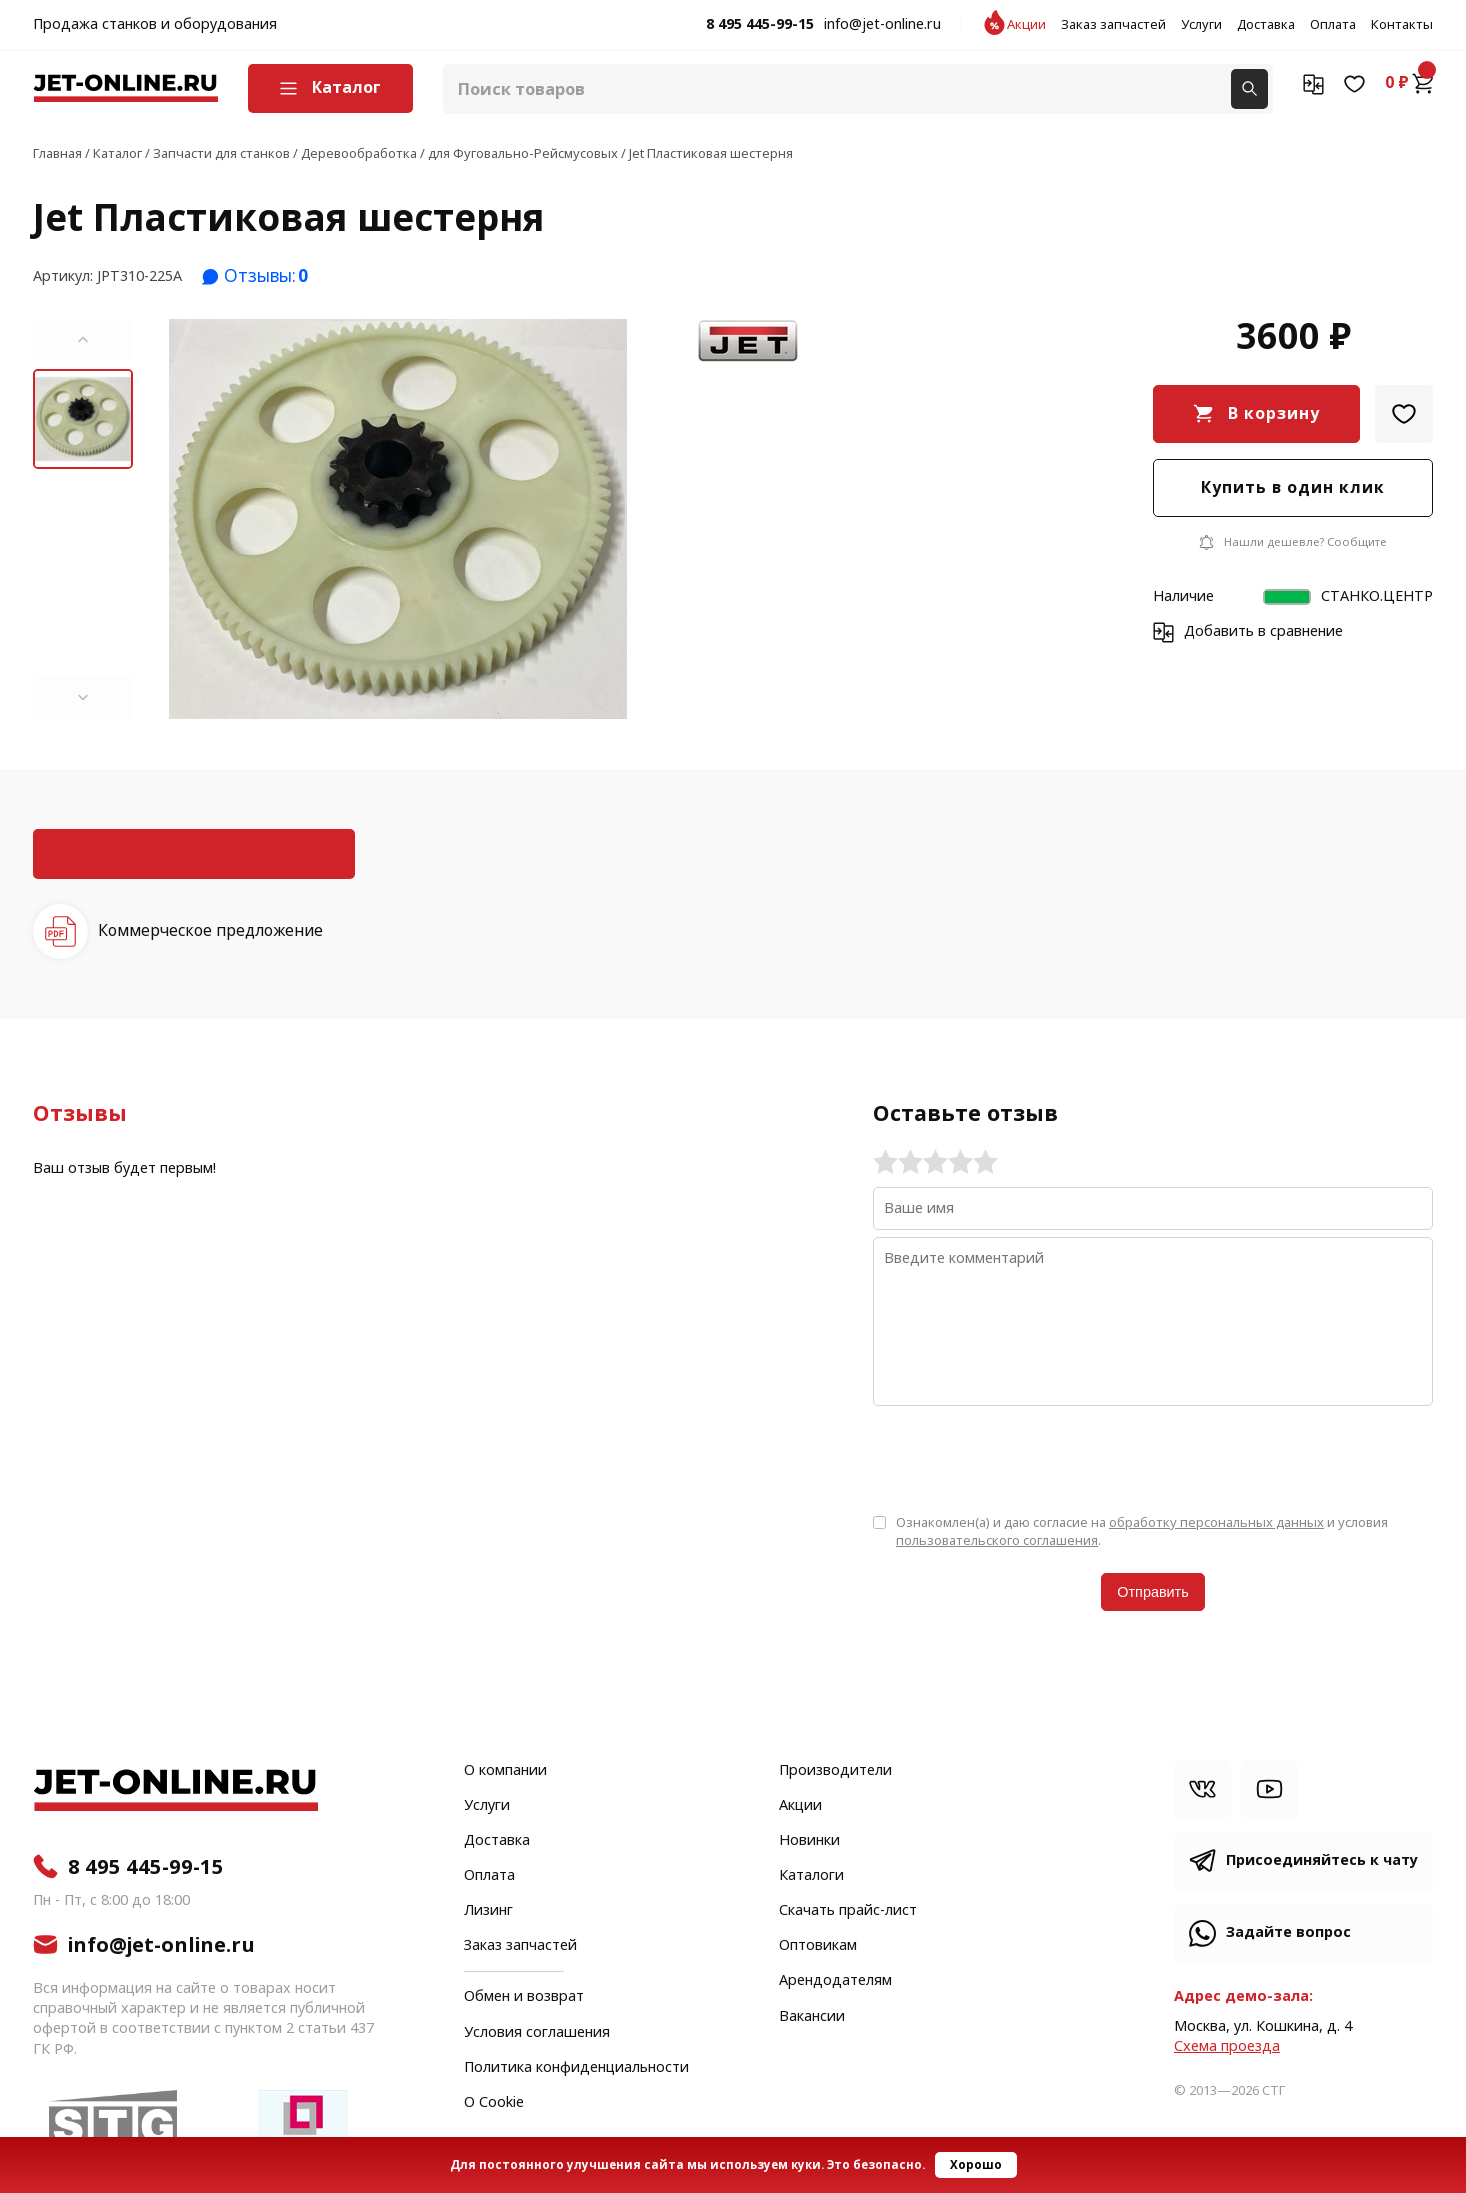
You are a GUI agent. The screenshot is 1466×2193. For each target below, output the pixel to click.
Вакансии (812, 2017)
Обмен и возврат (524, 1996)
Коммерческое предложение (210, 930)
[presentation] (1025, 1458)
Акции (1026, 25)
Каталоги (811, 1876)
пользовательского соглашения (997, 1540)
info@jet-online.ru (882, 25)
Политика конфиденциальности (576, 2068)
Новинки (809, 1841)
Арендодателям (835, 1981)
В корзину (1274, 413)
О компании (505, 1771)
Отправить (1152, 1592)
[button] (83, 340)
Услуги (1201, 25)
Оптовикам (818, 1946)
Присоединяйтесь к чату (1322, 1860)
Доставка (1266, 25)
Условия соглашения (537, 2033)
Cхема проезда (1227, 2046)
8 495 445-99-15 (760, 25)
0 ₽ (1409, 83)
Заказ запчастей (1113, 25)
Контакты (1402, 25)
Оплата (1333, 25)
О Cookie (494, 2103)
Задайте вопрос (1288, 1932)
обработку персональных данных (1216, 1522)
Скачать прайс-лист (848, 1911)
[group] (398, 519)
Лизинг (488, 1911)
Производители (835, 1771)
